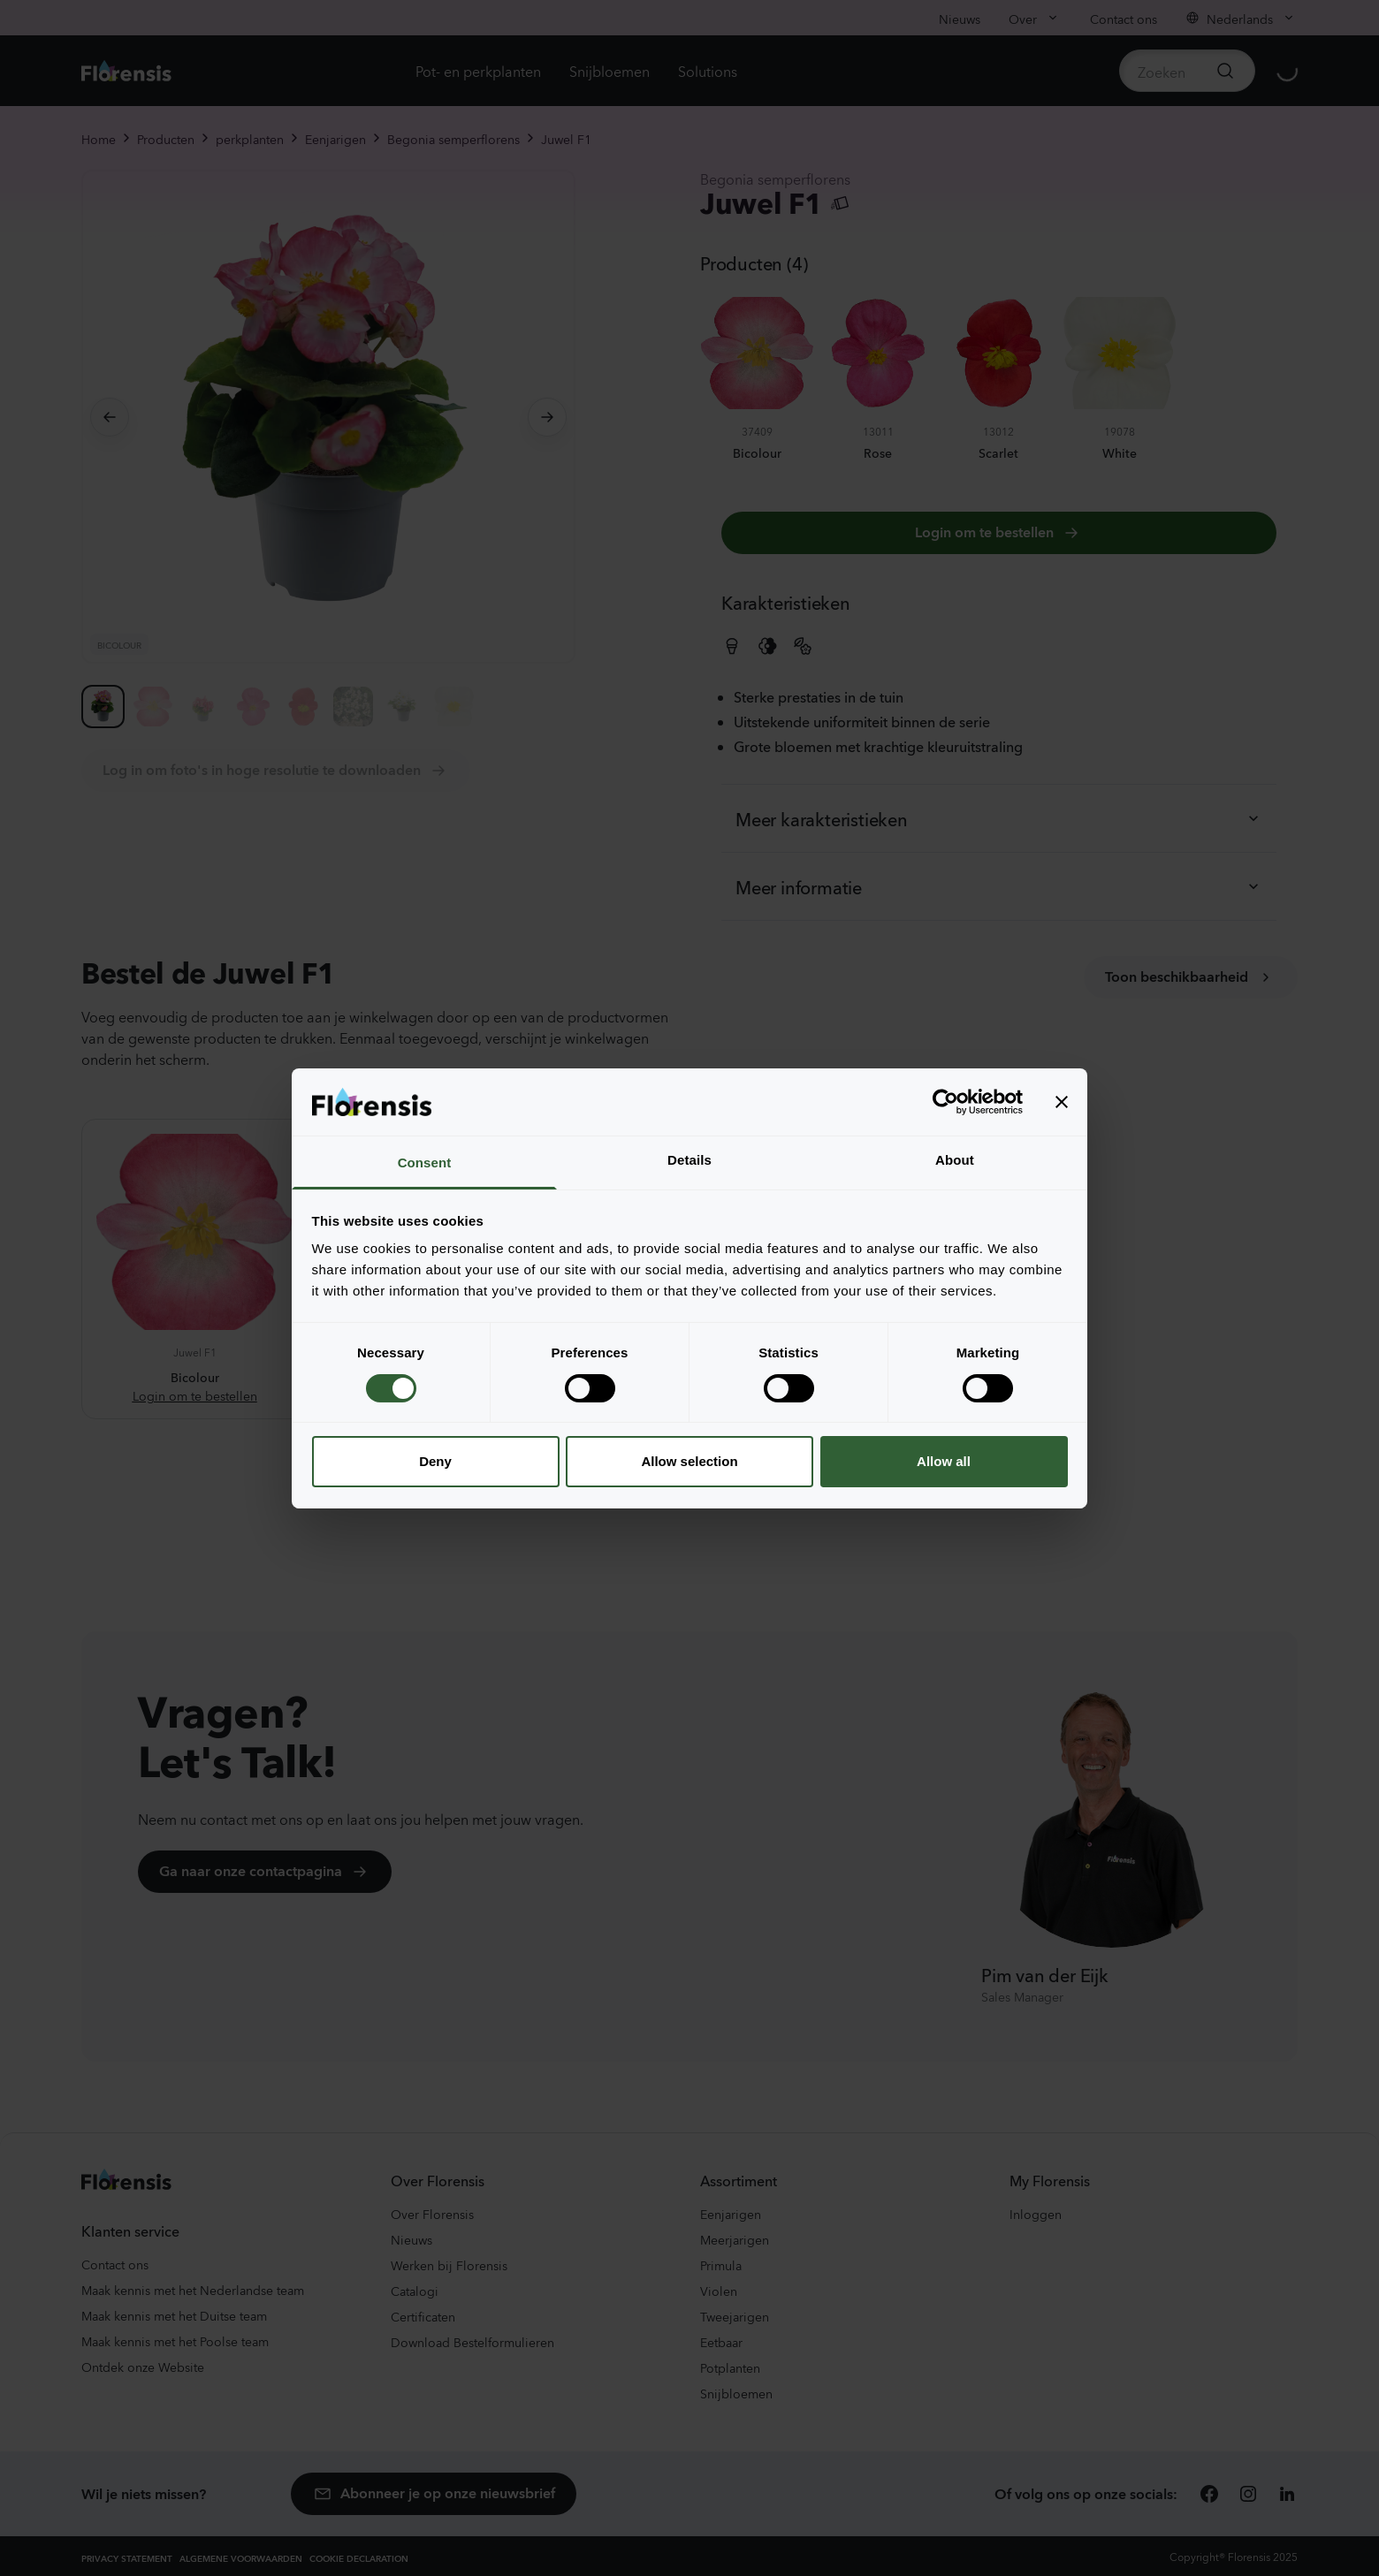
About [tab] (954, 1159)
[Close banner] (1061, 1102)
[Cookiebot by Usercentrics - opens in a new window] (945, 1102)
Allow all (944, 1461)
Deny (435, 1461)
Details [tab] (689, 1159)
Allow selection (689, 1461)
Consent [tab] (425, 1162)
